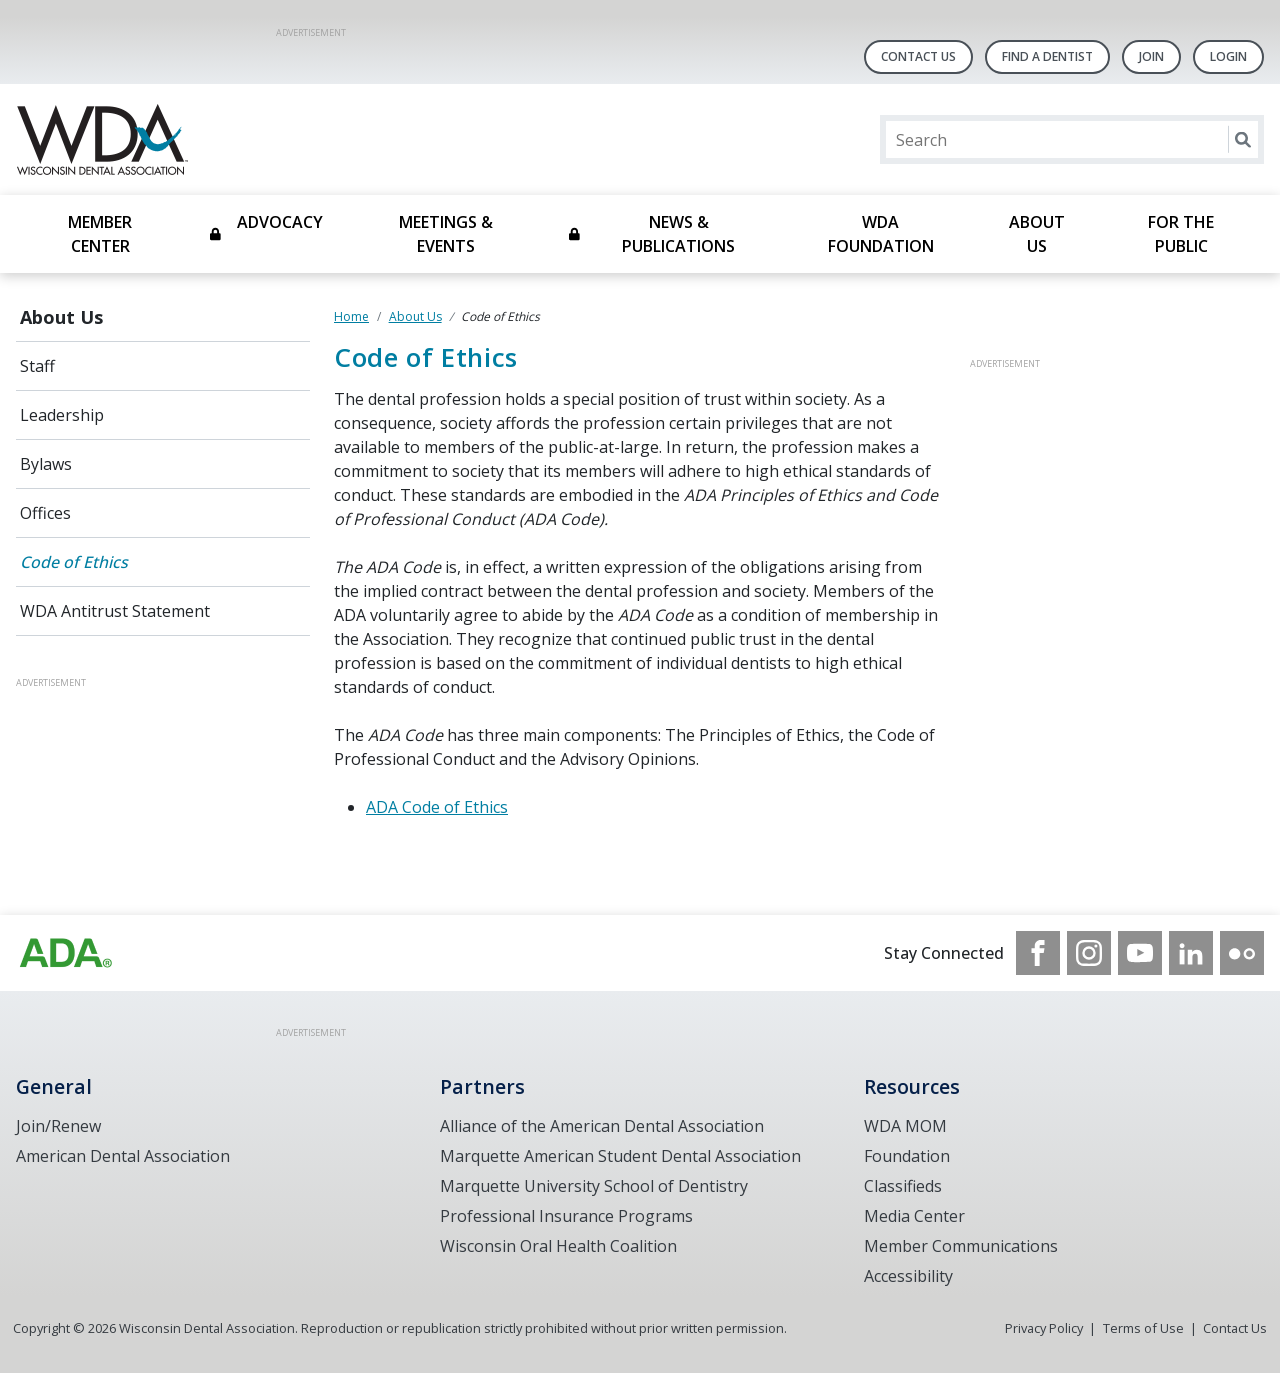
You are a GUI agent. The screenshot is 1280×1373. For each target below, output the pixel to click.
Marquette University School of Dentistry (594, 1186)
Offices (45, 513)
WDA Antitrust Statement (115, 611)
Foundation (907, 1156)
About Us (1037, 234)
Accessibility (908, 1276)
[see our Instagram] (1089, 953)
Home (351, 316)
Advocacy (280, 222)
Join (1151, 56)
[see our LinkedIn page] (1191, 953)
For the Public (1181, 234)
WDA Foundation (881, 234)
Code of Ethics (74, 562)
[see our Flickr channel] (1242, 953)
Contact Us (918, 56)
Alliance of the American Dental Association (602, 1126)
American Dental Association (123, 1156)
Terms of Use (1143, 1328)
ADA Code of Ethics (437, 807)
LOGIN (1228, 56)
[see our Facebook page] (1038, 953)
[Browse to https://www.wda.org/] (66, 953)
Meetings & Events (446, 234)
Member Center (100, 234)
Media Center (914, 1216)
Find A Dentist (1047, 56)
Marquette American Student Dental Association (620, 1156)
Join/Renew (58, 1126)
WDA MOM (905, 1126)
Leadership (62, 415)
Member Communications (961, 1246)
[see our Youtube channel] (1140, 953)
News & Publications (678, 234)
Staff (37, 366)
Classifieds (903, 1186)
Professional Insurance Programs (566, 1216)
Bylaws (46, 464)
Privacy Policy (1044, 1328)
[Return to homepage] (274, 139)
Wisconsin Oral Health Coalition (558, 1246)
